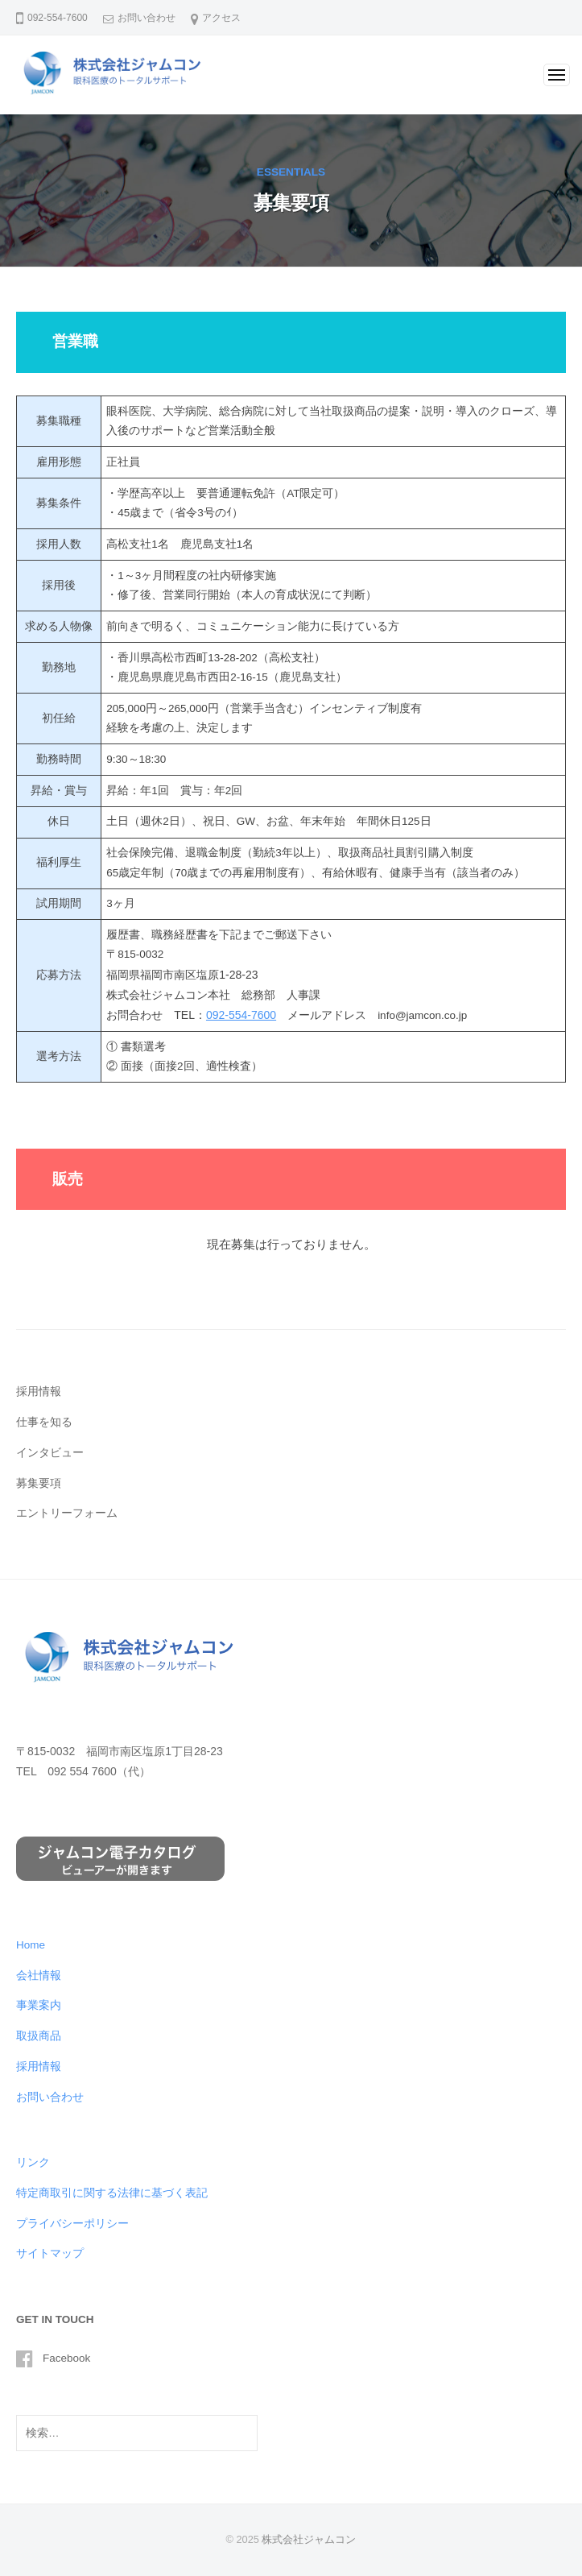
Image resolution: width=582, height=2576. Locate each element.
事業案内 (38, 2005)
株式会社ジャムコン (309, 2539)
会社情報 (38, 1975)
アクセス (221, 17)
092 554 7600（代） (99, 1771)
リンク (33, 2162)
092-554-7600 (241, 1014)
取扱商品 (38, 2036)
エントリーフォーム (67, 1513)
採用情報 (38, 1391)
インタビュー (50, 1453)
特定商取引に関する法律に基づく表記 (112, 2193)
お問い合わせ (146, 17)
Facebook (66, 2358)
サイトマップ (50, 2253)
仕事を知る (44, 1422)
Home (30, 1945)
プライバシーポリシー (72, 2224)
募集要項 (38, 1483)
